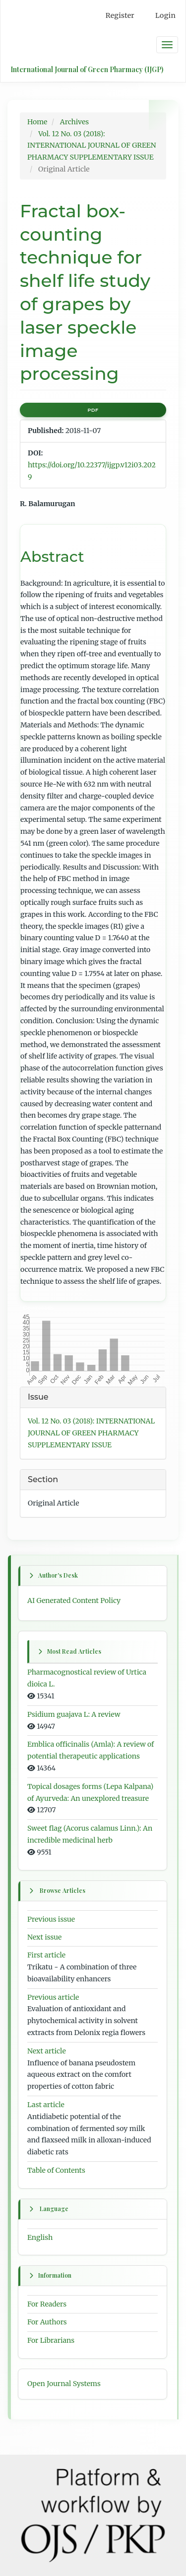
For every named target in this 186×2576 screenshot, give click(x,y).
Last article (45, 2104)
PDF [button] (92, 410)
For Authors (47, 2322)
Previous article (53, 1997)
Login (165, 15)
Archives (74, 121)
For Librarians (50, 2340)
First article (46, 1955)
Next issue (44, 1937)
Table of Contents (56, 2170)
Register (120, 15)
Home (37, 121)
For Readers (46, 2304)
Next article (46, 2050)
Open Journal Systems (64, 2383)
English (40, 2236)
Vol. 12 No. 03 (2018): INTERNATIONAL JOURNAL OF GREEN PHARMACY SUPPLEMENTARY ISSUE (91, 145)
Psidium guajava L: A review (74, 1714)
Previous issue (51, 1919)
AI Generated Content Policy (74, 1600)
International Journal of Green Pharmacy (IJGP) (86, 69)
